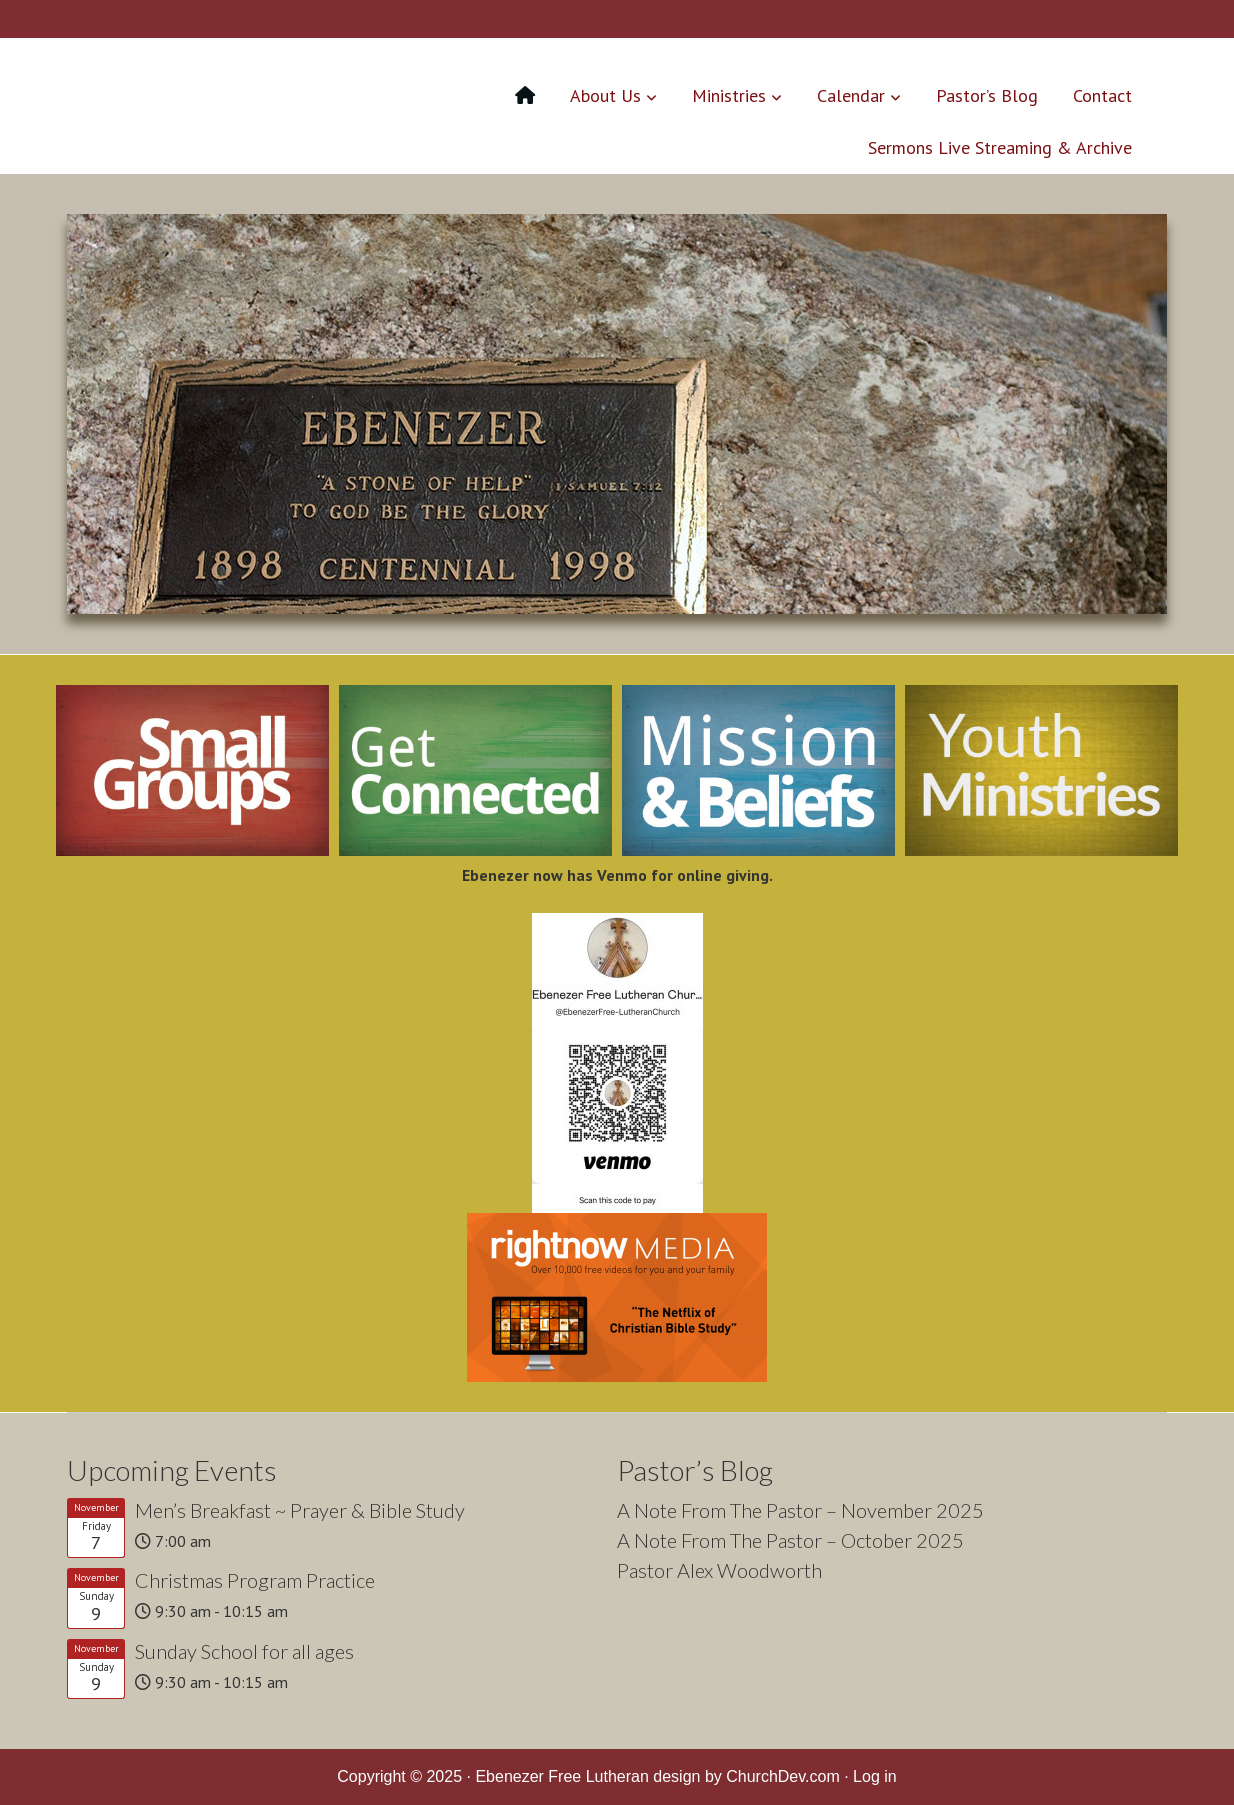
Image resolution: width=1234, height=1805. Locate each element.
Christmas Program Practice (255, 1580)
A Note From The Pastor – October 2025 (790, 1540)
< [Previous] (92, 409)
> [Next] (1142, 409)
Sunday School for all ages (244, 1651)
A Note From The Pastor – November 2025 (800, 1510)
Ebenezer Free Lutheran (234, 103)
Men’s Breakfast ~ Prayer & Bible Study (300, 1510)
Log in (875, 1776)
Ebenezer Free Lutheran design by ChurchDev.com (657, 1776)
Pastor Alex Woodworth (719, 1570)
